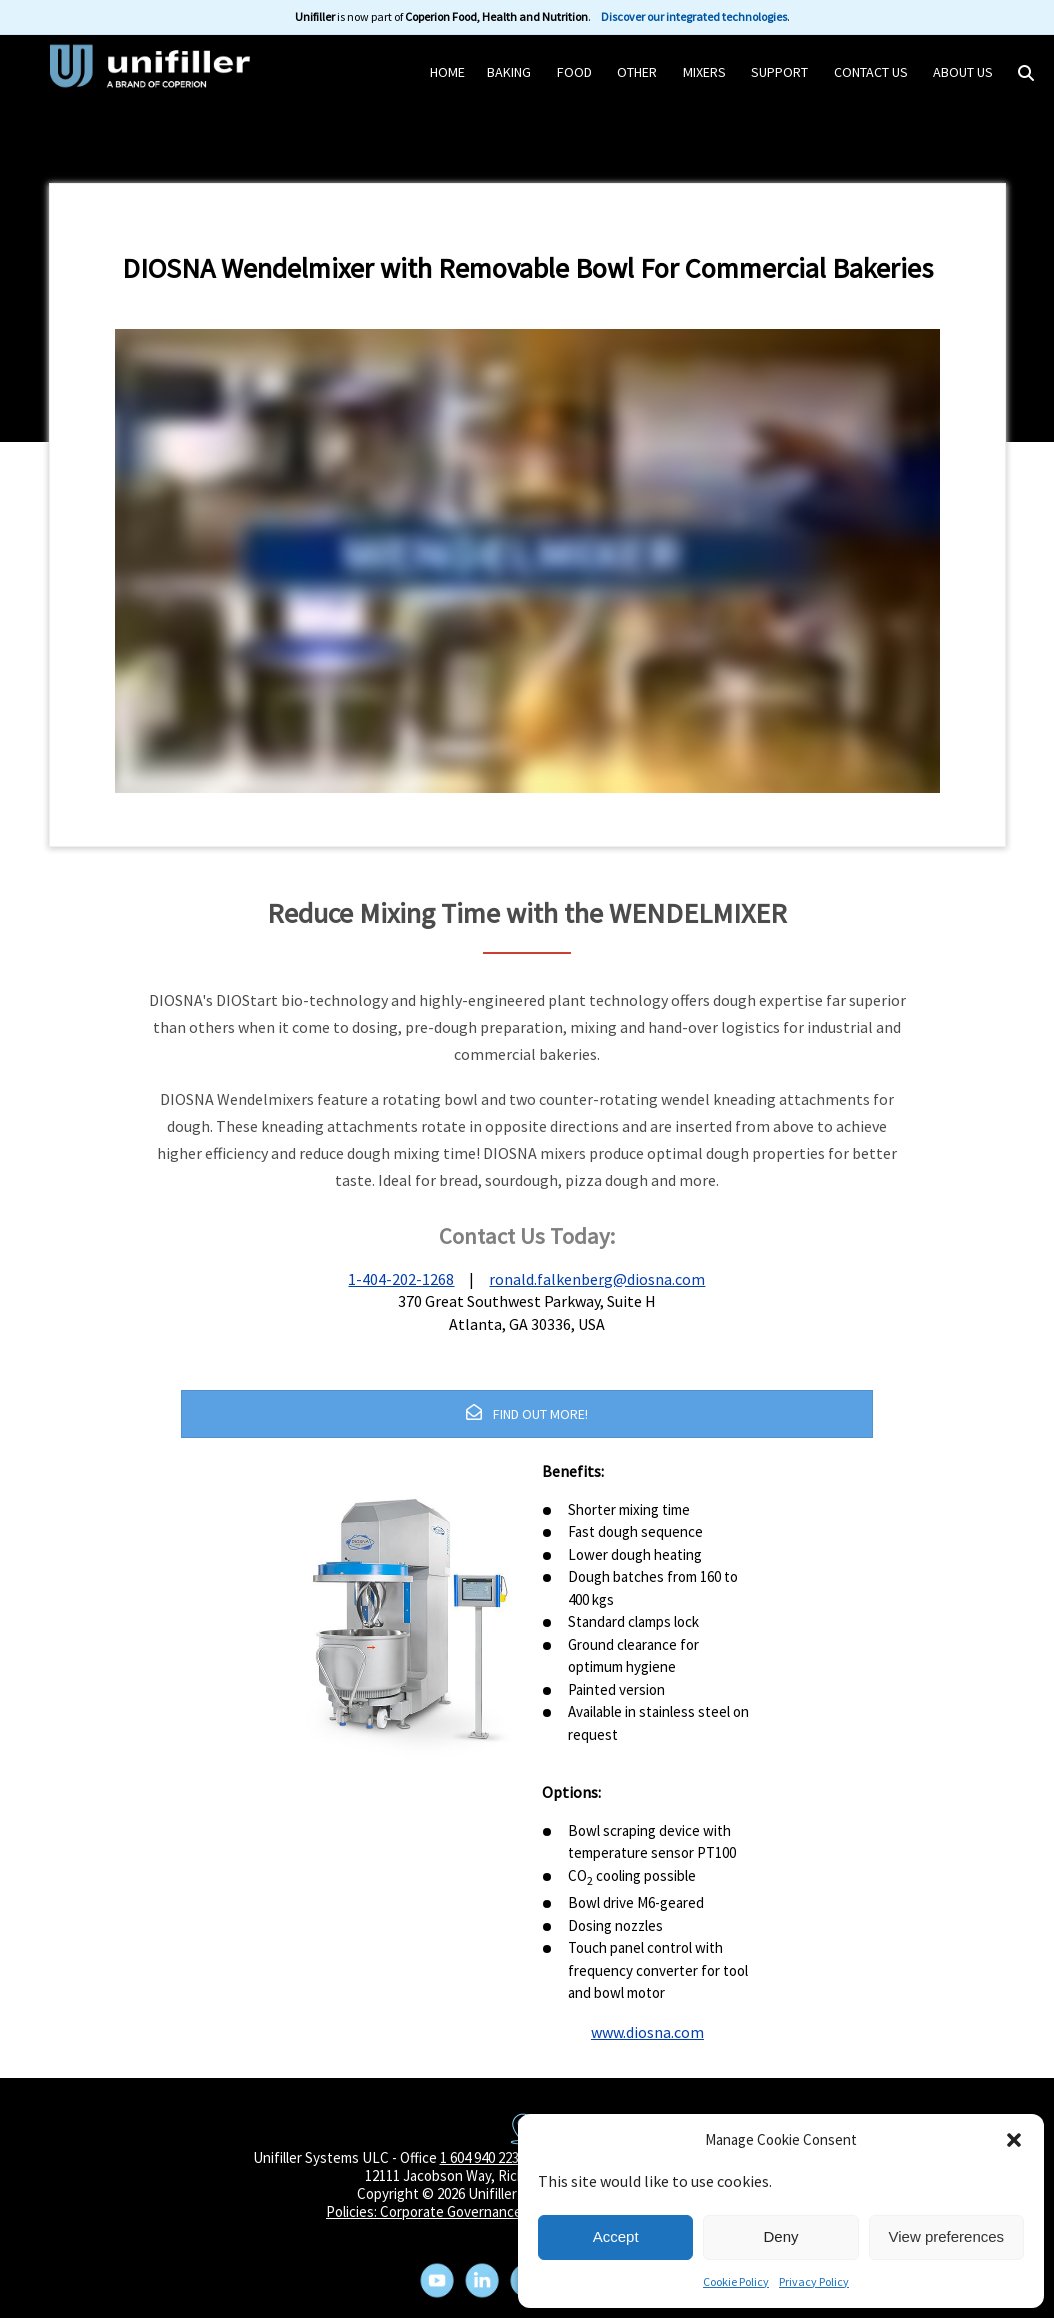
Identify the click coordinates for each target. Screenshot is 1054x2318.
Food (574, 72)
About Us (963, 72)
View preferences (947, 2236)
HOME (447, 72)
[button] (1014, 2140)
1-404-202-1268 (401, 1279)
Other (637, 72)
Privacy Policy (814, 2281)
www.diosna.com (647, 2032)
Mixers (704, 72)
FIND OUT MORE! (527, 1414)
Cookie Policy (736, 2281)
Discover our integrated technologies (694, 16)
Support (779, 72)
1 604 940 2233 (483, 2157)
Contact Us (871, 72)
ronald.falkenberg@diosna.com (597, 1279)
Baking (509, 72)
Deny (780, 2236)
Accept (616, 2236)
